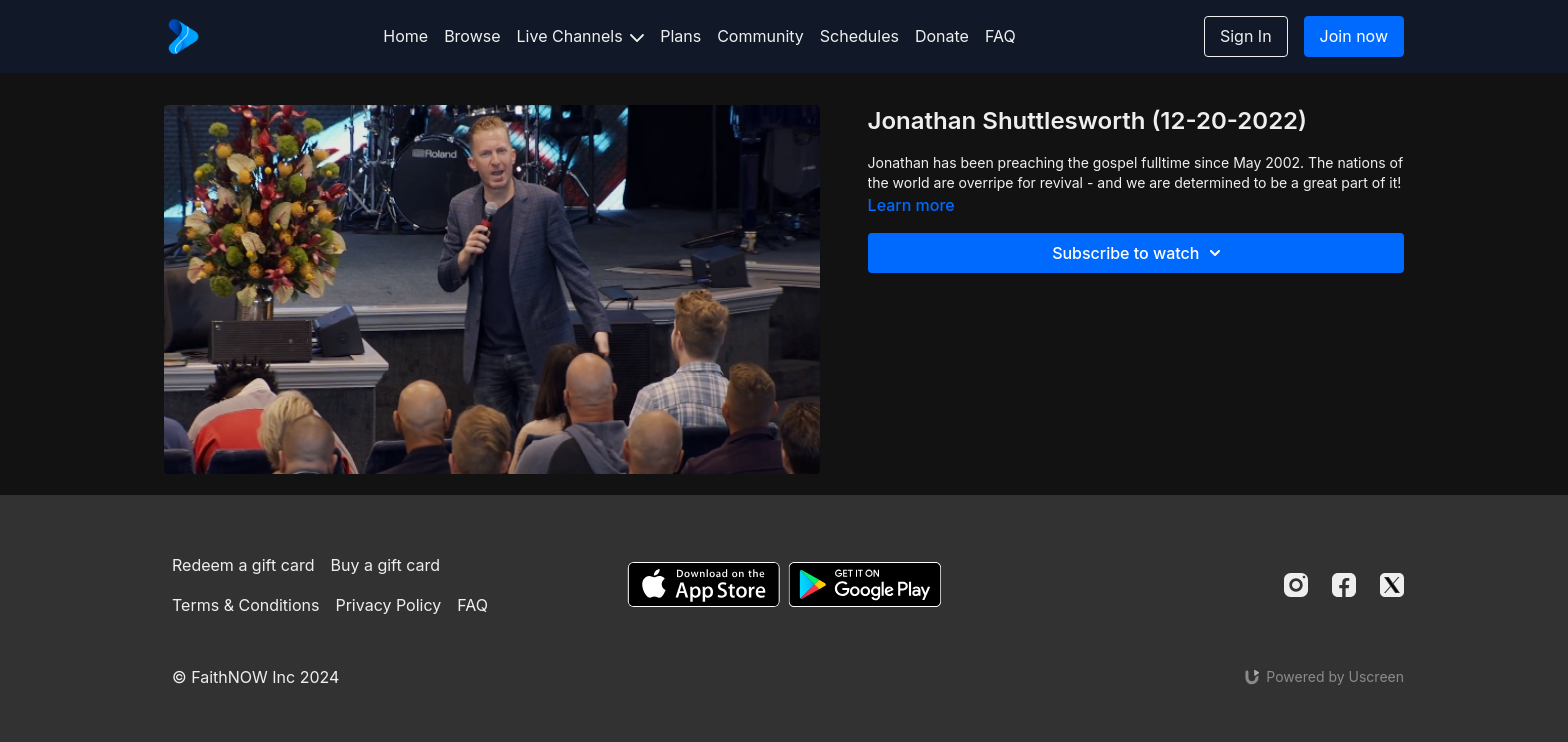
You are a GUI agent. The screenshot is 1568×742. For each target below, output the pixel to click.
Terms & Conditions (245, 605)
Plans (680, 36)
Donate (942, 36)
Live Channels (581, 36)
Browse (472, 36)
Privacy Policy (388, 605)
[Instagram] (1296, 585)
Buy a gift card (386, 565)
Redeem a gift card (243, 565)
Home (405, 36)
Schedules (859, 36)
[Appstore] (703, 584)
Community (760, 36)
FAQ (1000, 36)
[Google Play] (865, 584)
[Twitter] (1392, 585)
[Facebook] (1344, 585)
